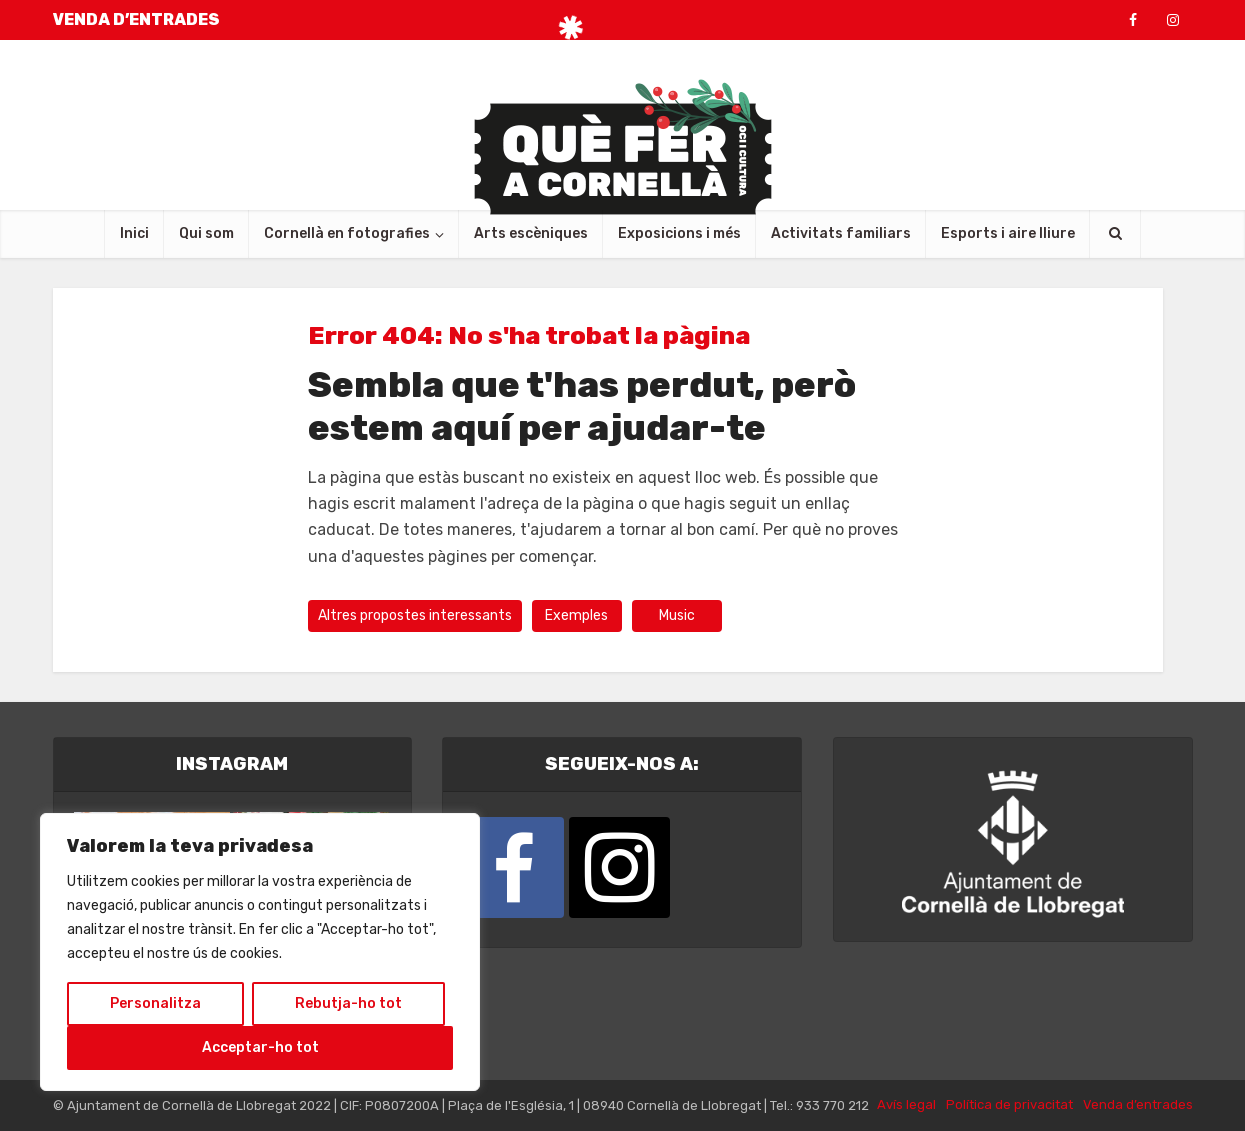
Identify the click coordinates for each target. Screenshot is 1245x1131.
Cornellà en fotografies (347, 233)
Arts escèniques (531, 233)
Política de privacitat (1009, 1104)
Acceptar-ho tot (260, 1047)
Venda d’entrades (1138, 1104)
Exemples (576, 615)
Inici (134, 233)
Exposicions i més (679, 233)
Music (677, 615)
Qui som (206, 233)
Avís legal (906, 1104)
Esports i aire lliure (1008, 233)
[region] (260, 952)
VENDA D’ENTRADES (136, 19)
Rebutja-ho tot (348, 1003)
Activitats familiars (841, 233)
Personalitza (155, 1003)
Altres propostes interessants (415, 615)
